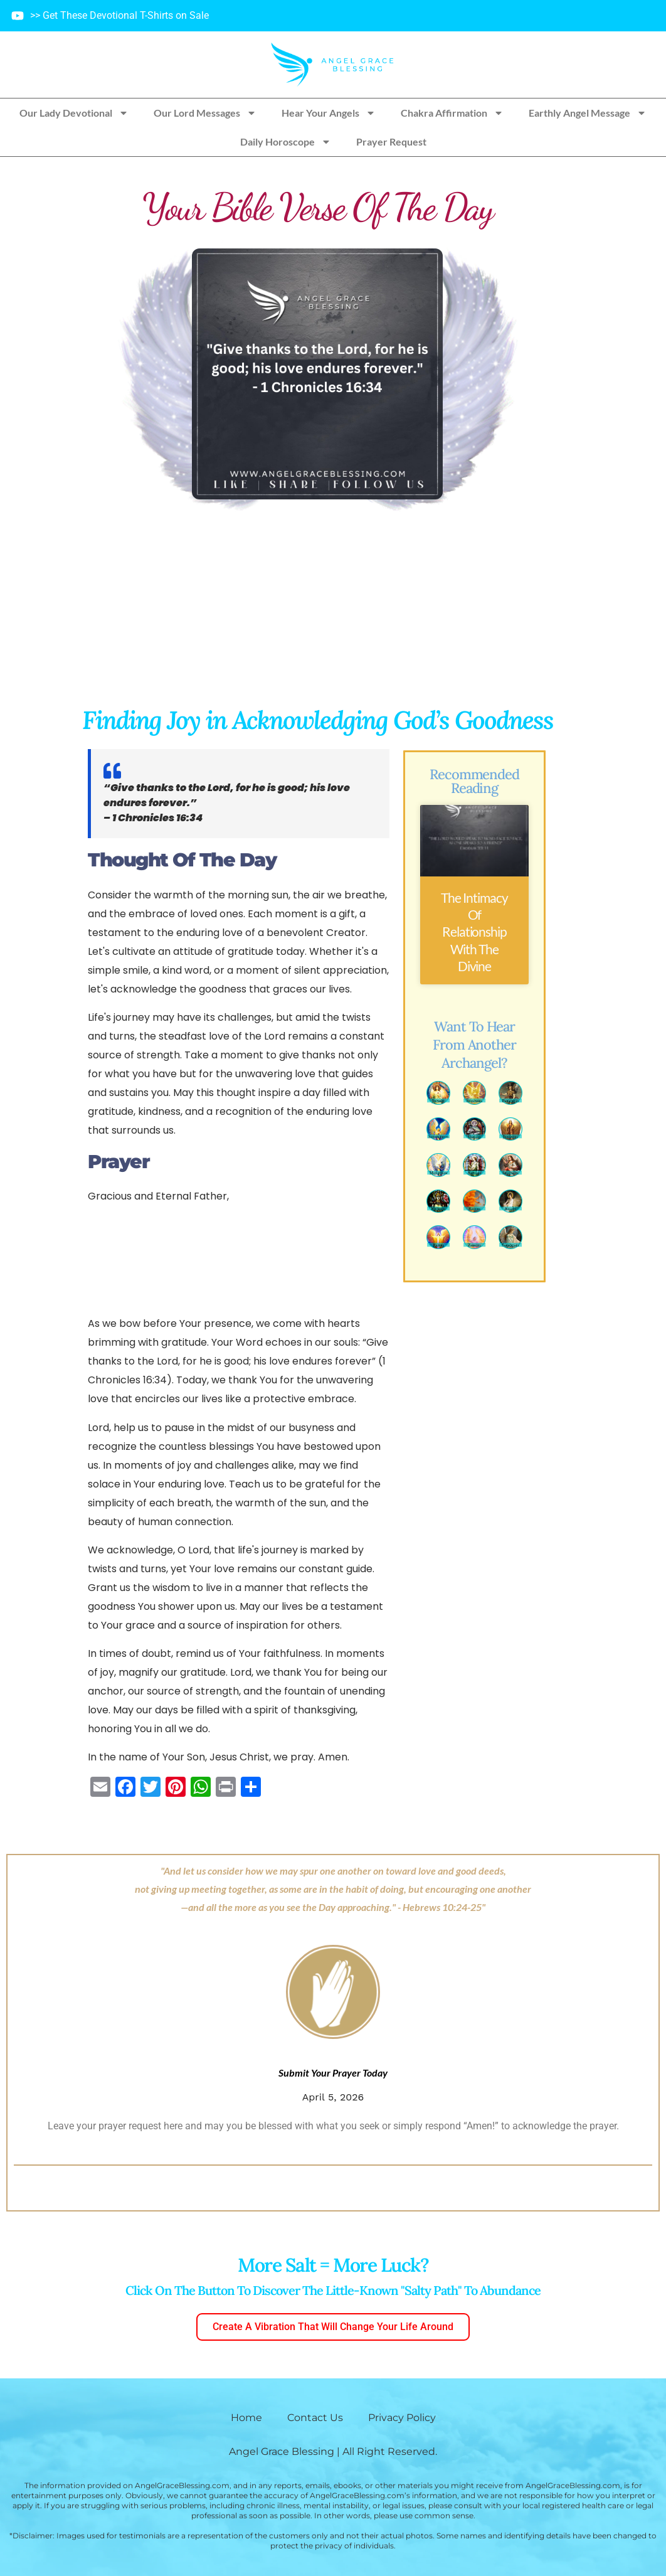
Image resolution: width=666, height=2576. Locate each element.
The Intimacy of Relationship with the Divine (474, 932)
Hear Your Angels (329, 113)
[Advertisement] (317, 610)
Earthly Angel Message (588, 113)
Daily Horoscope (285, 141)
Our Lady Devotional (74, 113)
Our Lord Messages (205, 113)
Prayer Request (391, 141)
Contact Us (315, 2418)
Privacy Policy (402, 2418)
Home (246, 2418)
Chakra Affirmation (452, 113)
